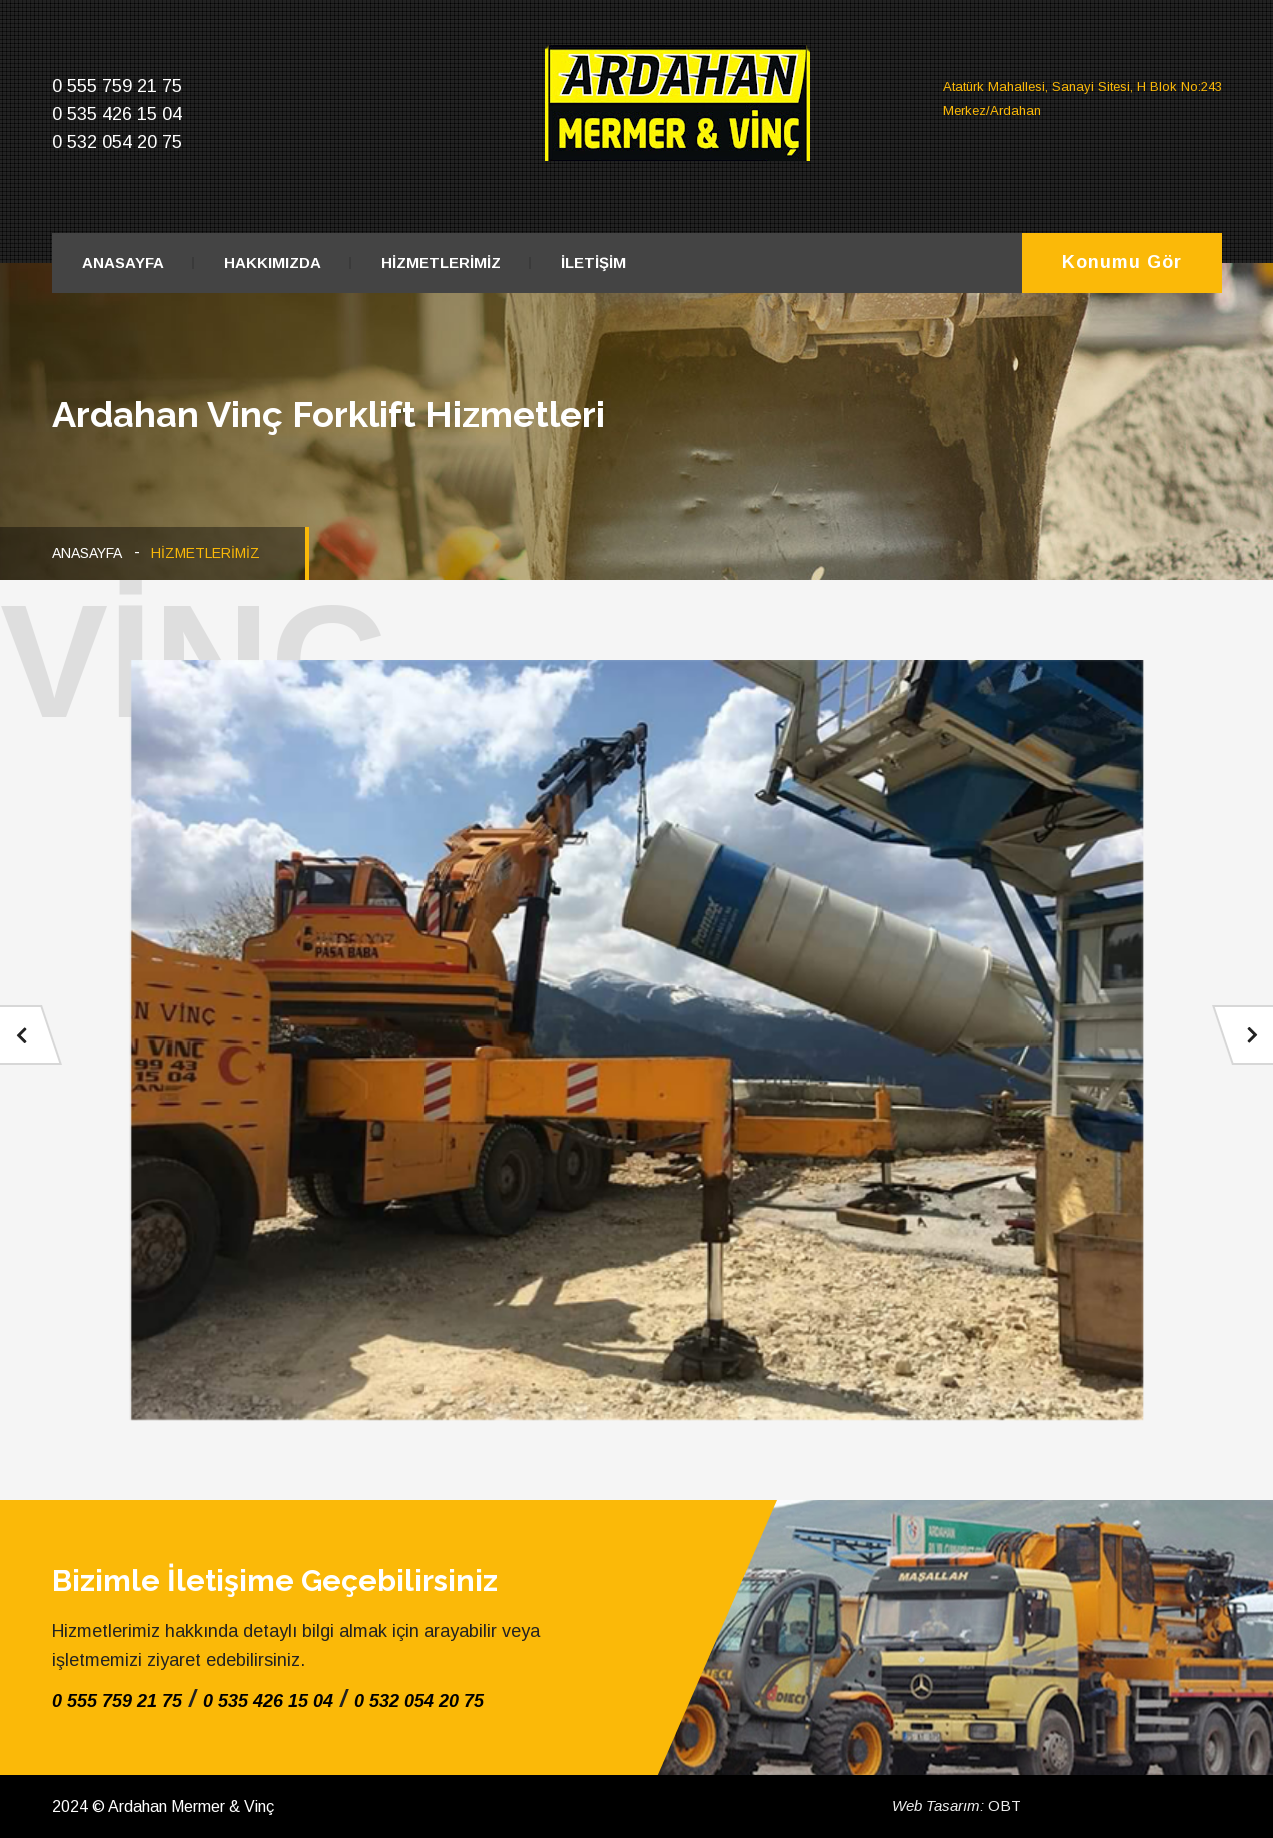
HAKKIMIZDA (272, 262)
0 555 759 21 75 (117, 1701)
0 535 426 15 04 (268, 1701)
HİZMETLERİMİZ (441, 262)
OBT (956, 1805)
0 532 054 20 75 (419, 1701)
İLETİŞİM (593, 262)
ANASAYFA (123, 262)
